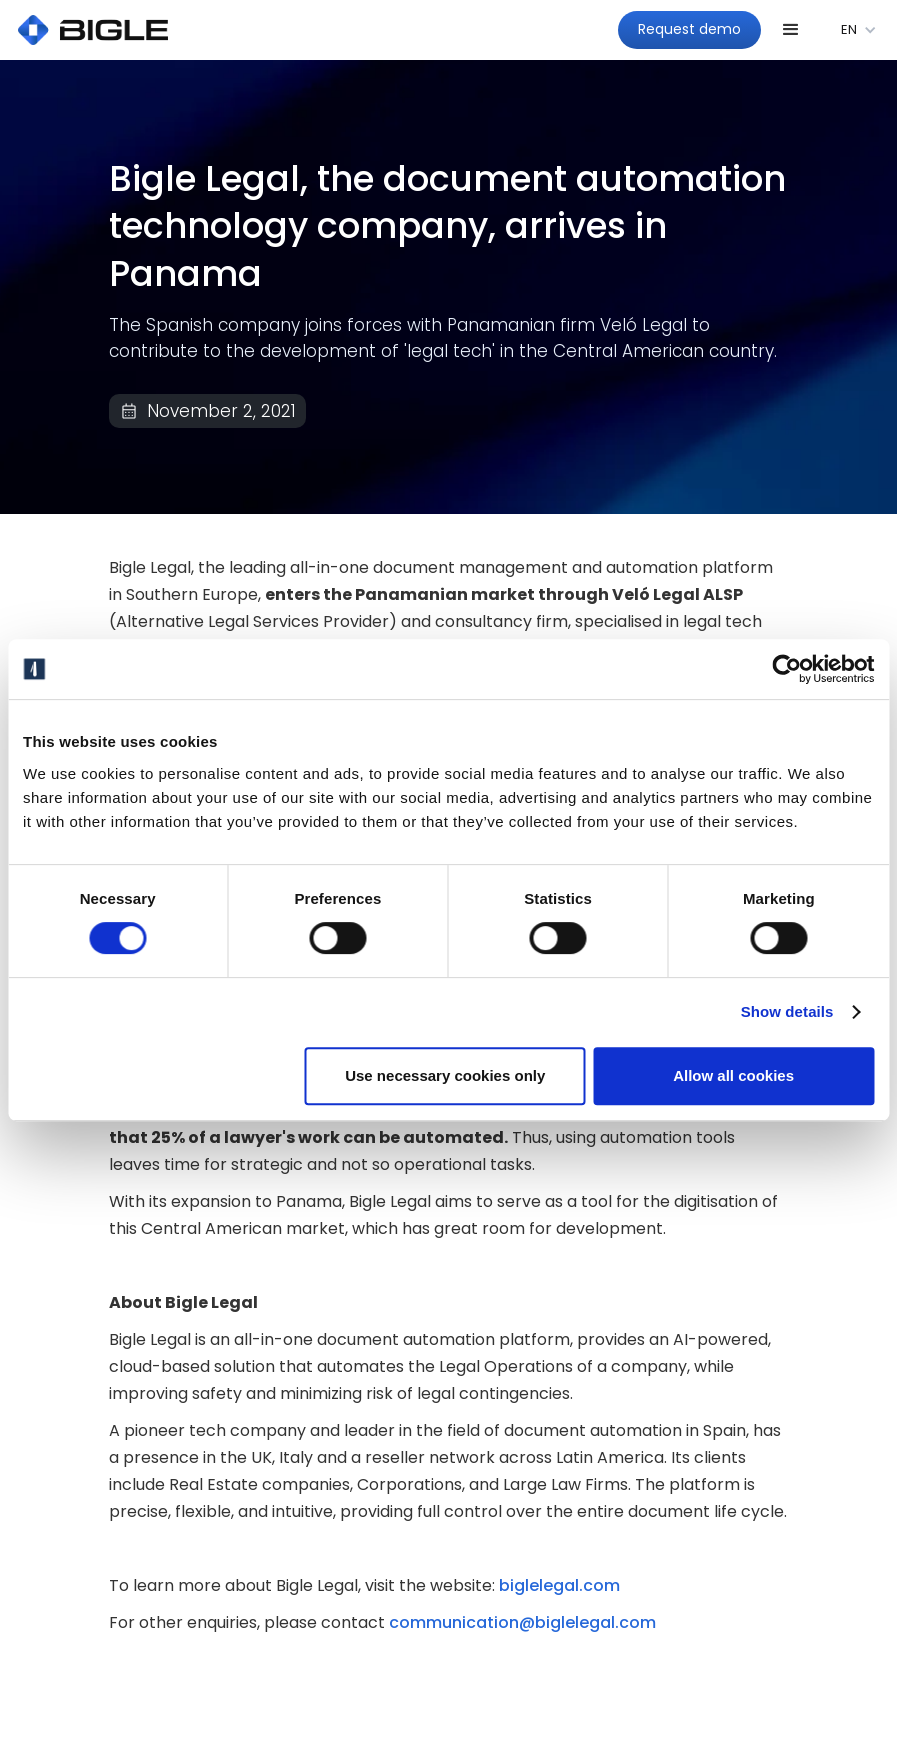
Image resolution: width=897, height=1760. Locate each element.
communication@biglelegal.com (522, 1622)
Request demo (689, 29)
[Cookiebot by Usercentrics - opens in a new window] (786, 669)
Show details (787, 1011)
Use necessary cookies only (445, 1075)
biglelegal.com (557, 1585)
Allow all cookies (733, 1075)
